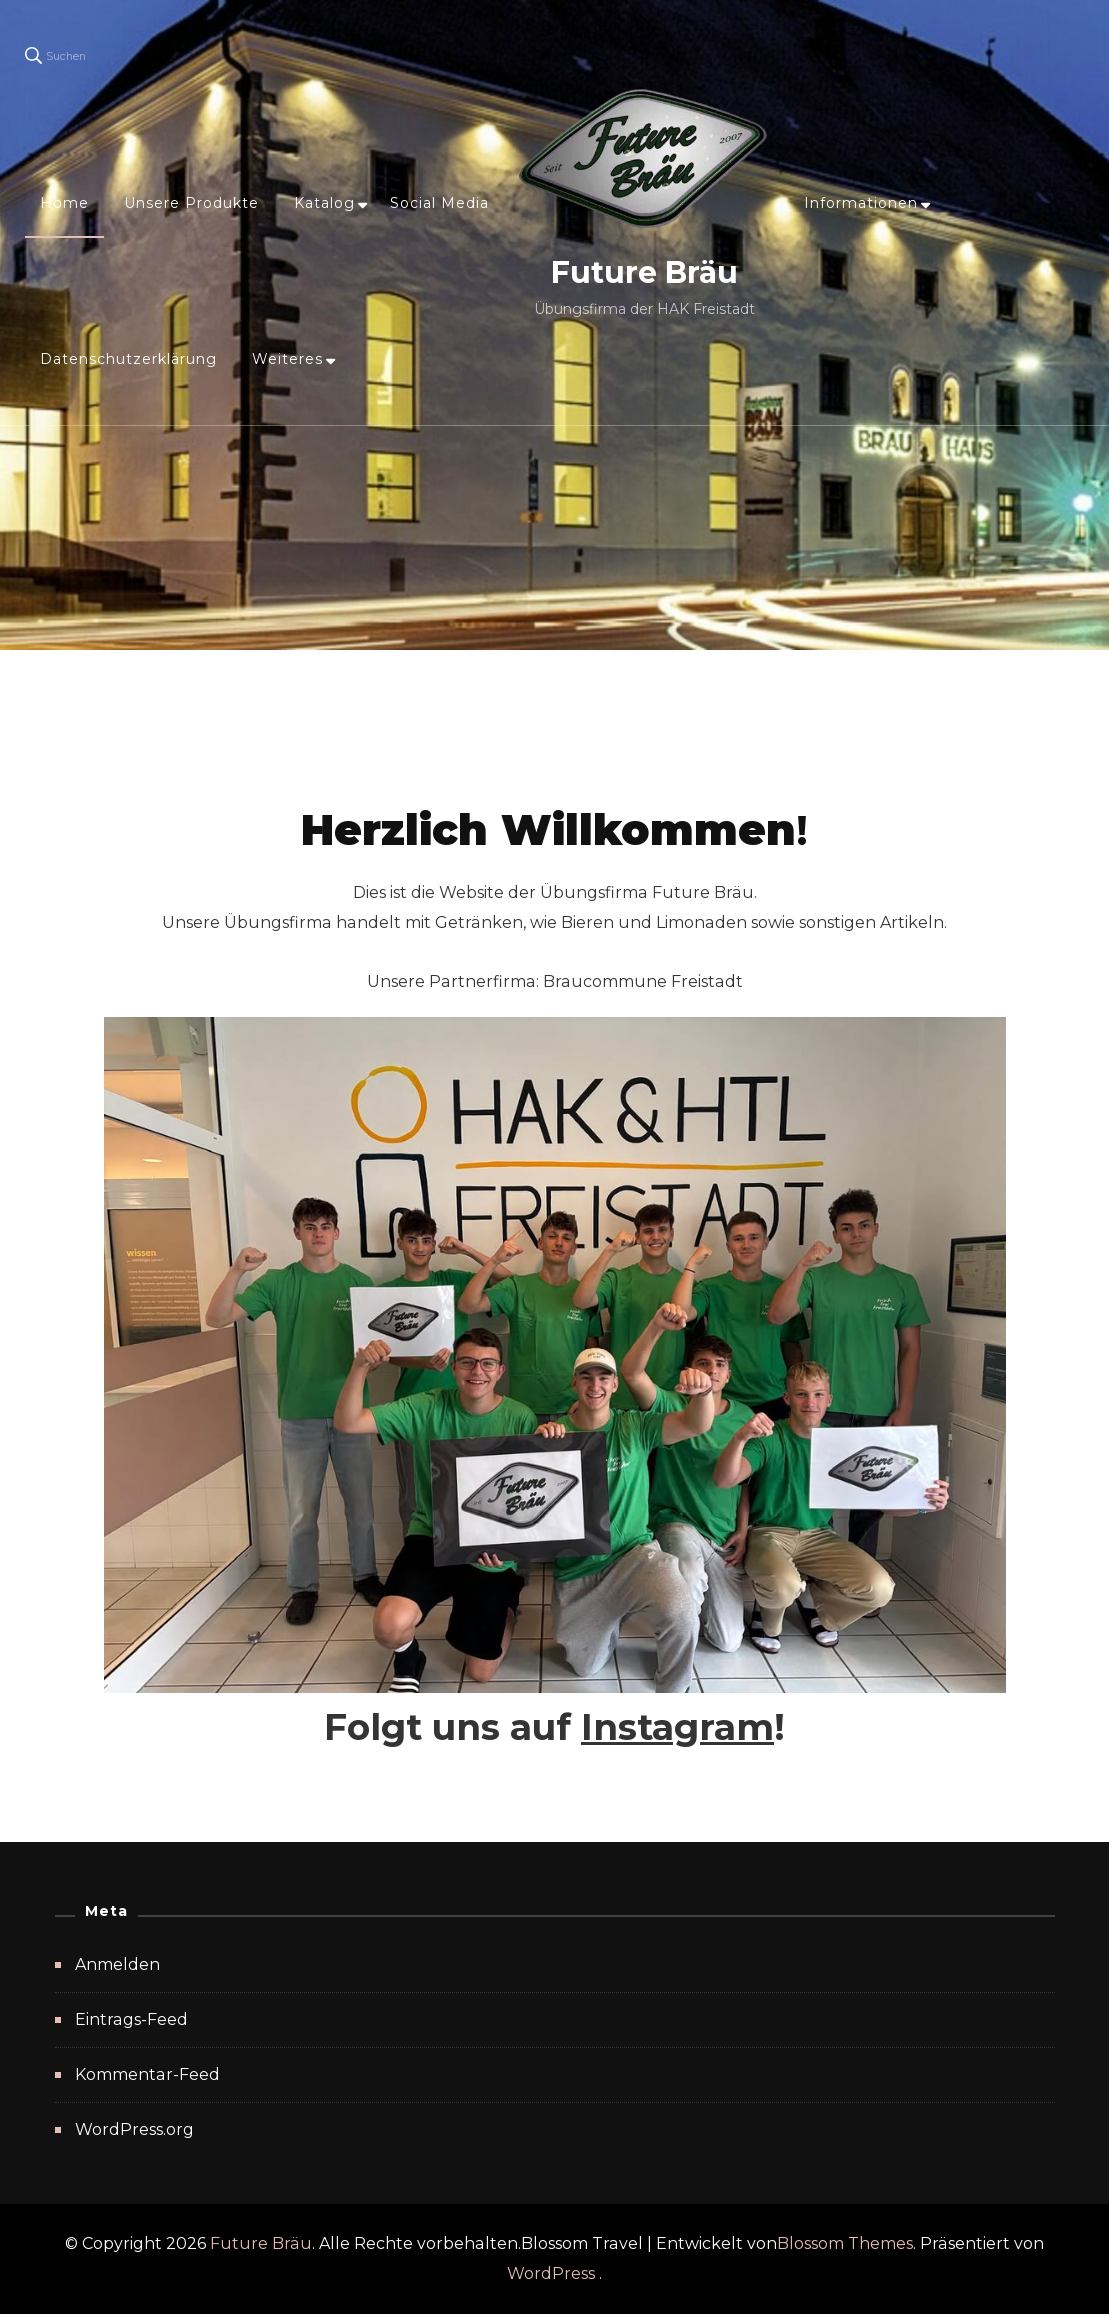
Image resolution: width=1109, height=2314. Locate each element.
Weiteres (287, 359)
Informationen (861, 203)
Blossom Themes (845, 2243)
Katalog (324, 203)
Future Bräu (644, 272)
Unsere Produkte (191, 203)
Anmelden (117, 1964)
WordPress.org (134, 2129)
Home (64, 203)
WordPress (551, 2273)
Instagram (677, 1727)
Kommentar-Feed (147, 2074)
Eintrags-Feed (131, 2019)
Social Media (439, 203)
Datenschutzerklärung (128, 359)
